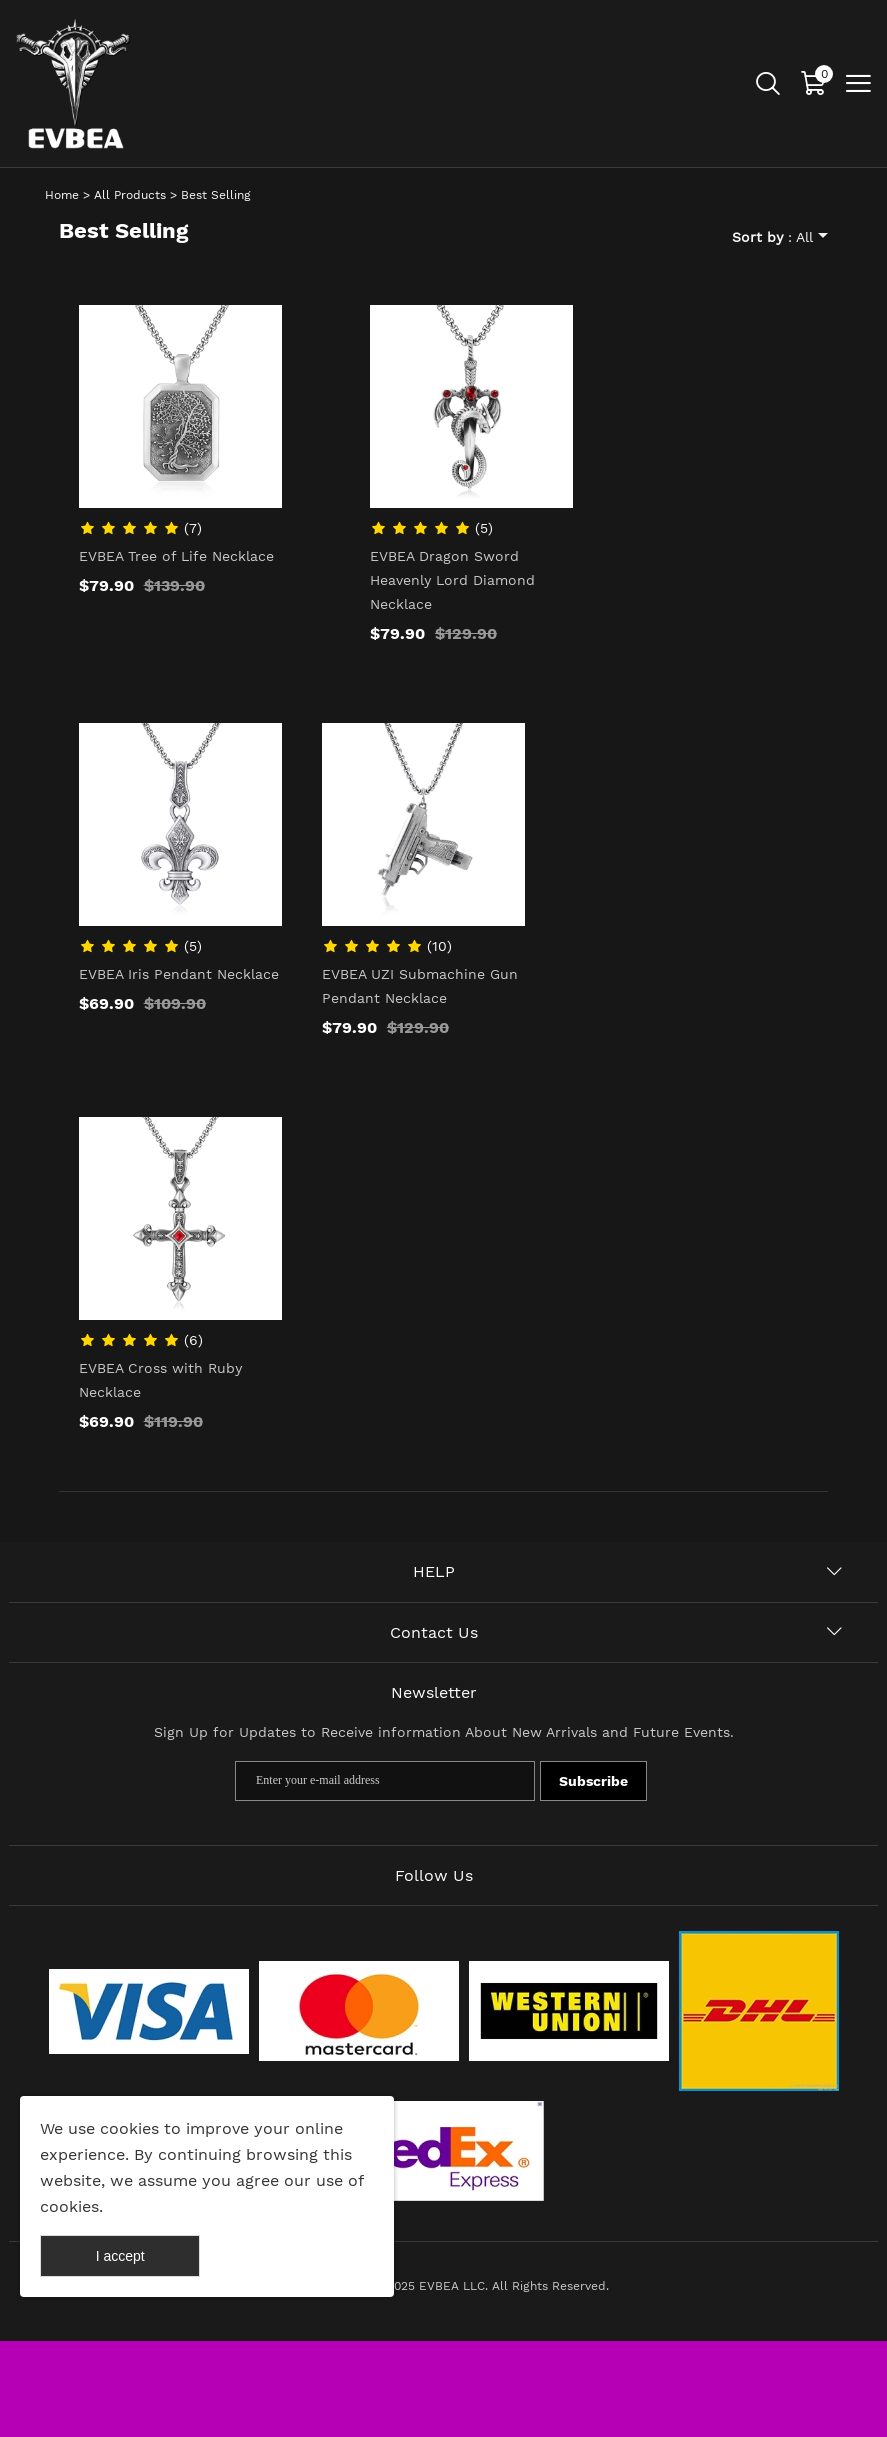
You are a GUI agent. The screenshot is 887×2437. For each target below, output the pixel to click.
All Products (130, 195)
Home (62, 195)
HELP (434, 1571)
